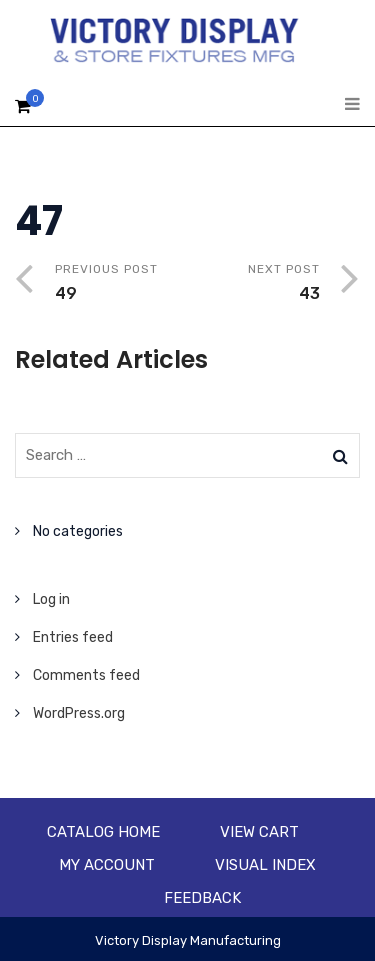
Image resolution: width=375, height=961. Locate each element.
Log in (51, 599)
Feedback (202, 898)
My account (107, 865)
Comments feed (86, 675)
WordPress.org (79, 713)
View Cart (259, 832)
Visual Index (265, 865)
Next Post (254, 284)
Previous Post (121, 284)
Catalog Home (103, 832)
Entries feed (73, 637)
